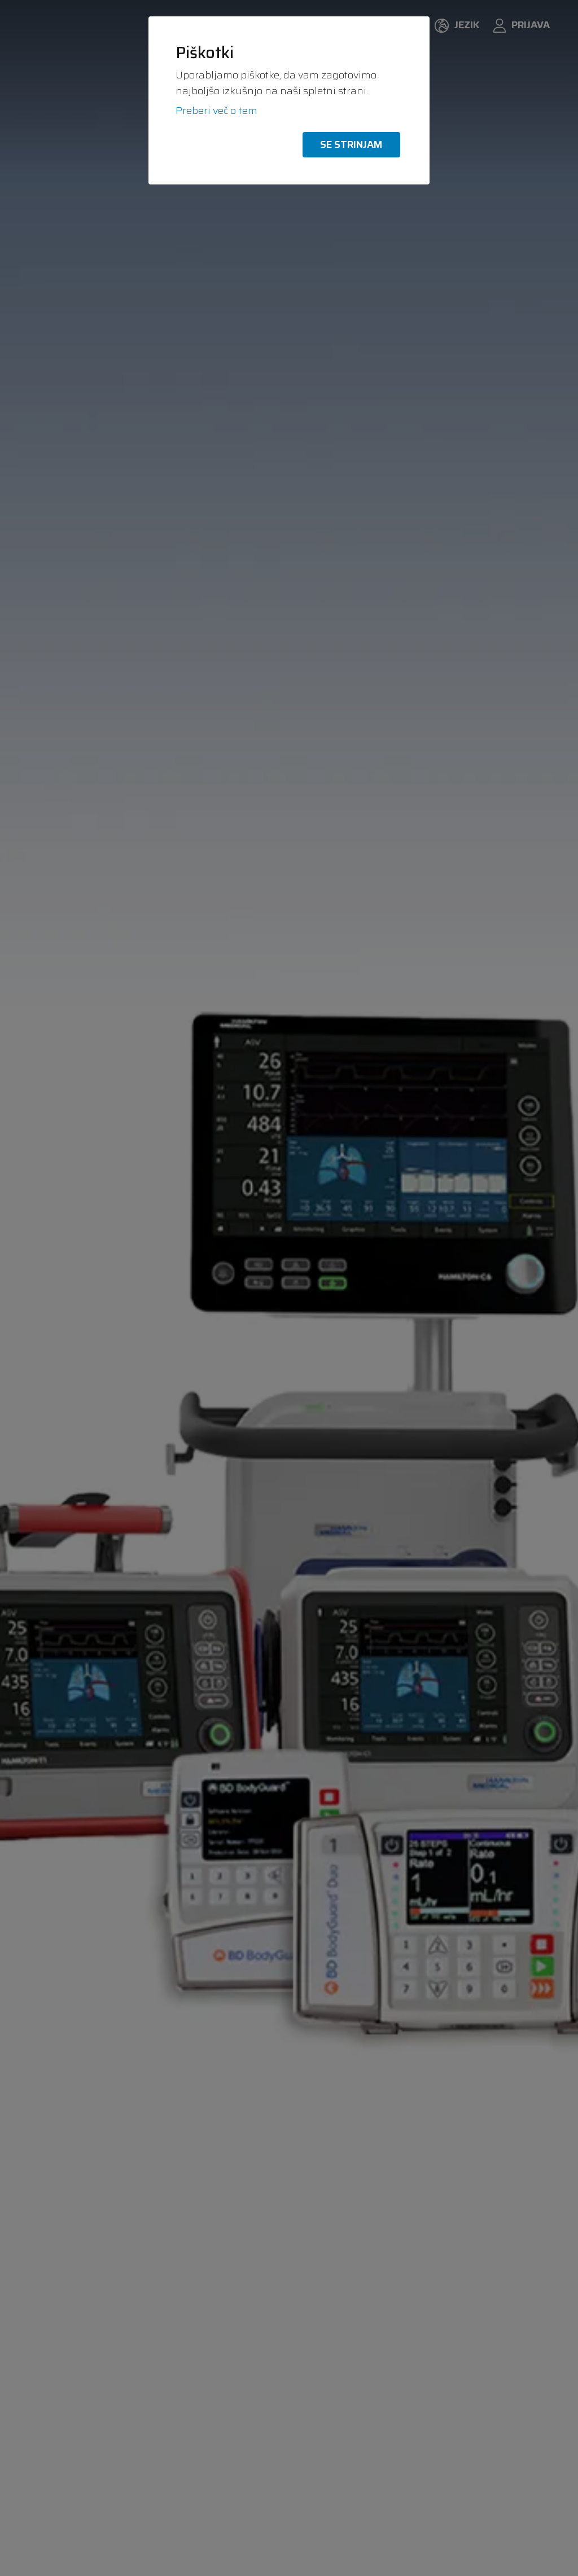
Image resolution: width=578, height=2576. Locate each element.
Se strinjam (351, 144)
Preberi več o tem (216, 110)
